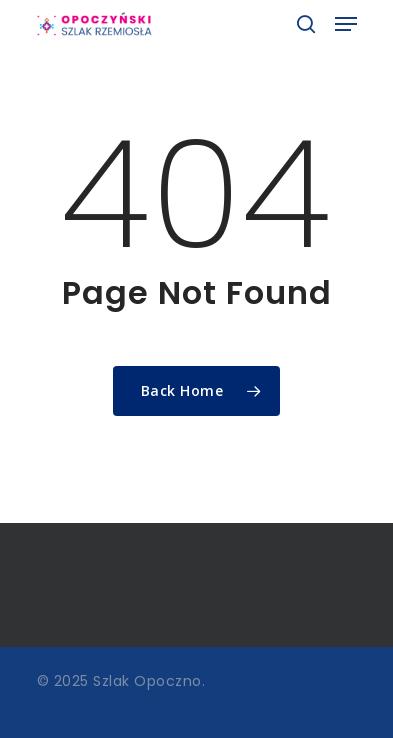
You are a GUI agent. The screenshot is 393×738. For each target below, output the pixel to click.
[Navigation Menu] (346, 24)
